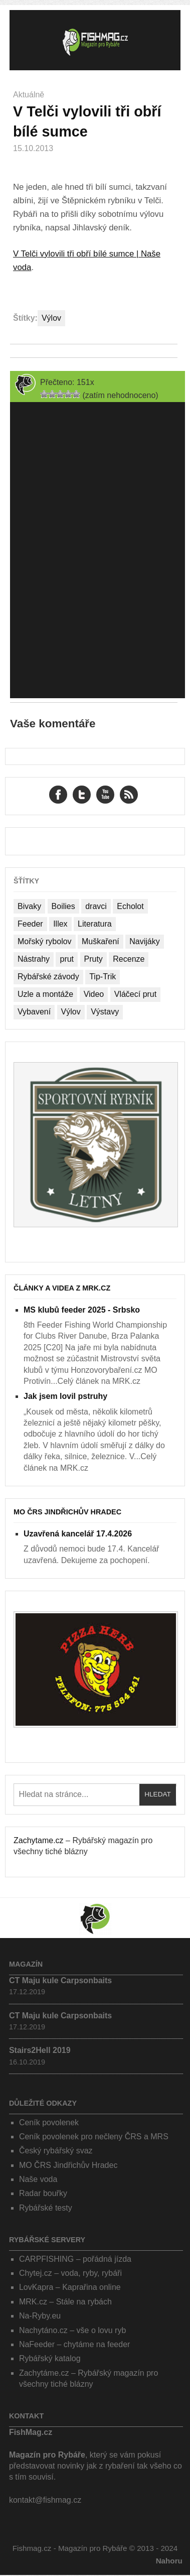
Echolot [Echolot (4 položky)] (130, 906)
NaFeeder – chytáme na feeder (74, 2344)
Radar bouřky (43, 2193)
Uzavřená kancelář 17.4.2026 (78, 1533)
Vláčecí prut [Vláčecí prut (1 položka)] (135, 994)
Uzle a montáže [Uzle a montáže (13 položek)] (45, 994)
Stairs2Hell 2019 (40, 2050)
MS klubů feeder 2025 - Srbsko (82, 1310)
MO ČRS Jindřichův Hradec (67, 1512)
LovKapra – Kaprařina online (70, 2287)
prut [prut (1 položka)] (67, 959)
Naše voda (38, 2179)
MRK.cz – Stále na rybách (65, 2301)
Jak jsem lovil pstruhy (65, 1396)
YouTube (105, 795)
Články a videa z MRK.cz (62, 1288)
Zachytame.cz (39, 1840)
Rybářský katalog (50, 2358)
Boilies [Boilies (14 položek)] (63, 906)
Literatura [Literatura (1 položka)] (95, 924)
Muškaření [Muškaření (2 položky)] (100, 941)
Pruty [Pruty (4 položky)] (93, 959)
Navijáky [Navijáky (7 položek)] (144, 941)
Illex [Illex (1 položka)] (60, 924)
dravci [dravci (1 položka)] (96, 906)
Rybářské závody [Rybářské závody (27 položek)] (48, 976)
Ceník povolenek (49, 2122)
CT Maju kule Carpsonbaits (60, 1980)
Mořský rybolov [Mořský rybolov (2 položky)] (45, 941)
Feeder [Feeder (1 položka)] (30, 924)
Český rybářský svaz (56, 2150)
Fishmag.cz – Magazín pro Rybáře (95, 40)
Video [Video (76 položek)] (94, 994)
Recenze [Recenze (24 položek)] (128, 959)
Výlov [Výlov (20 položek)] (71, 1011)
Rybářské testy (45, 2208)
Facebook (58, 795)
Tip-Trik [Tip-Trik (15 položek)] (102, 976)
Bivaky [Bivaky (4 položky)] (29, 906)
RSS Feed (129, 795)
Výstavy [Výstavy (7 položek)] (105, 1011)
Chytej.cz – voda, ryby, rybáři (70, 2273)
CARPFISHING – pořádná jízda (75, 2259)
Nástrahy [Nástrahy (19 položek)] (34, 959)
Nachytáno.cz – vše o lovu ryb (72, 2330)
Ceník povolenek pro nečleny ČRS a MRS (93, 2136)
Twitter (82, 795)
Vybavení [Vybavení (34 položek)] (34, 1011)
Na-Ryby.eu (40, 2315)
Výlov (51, 318)
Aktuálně (28, 94)
